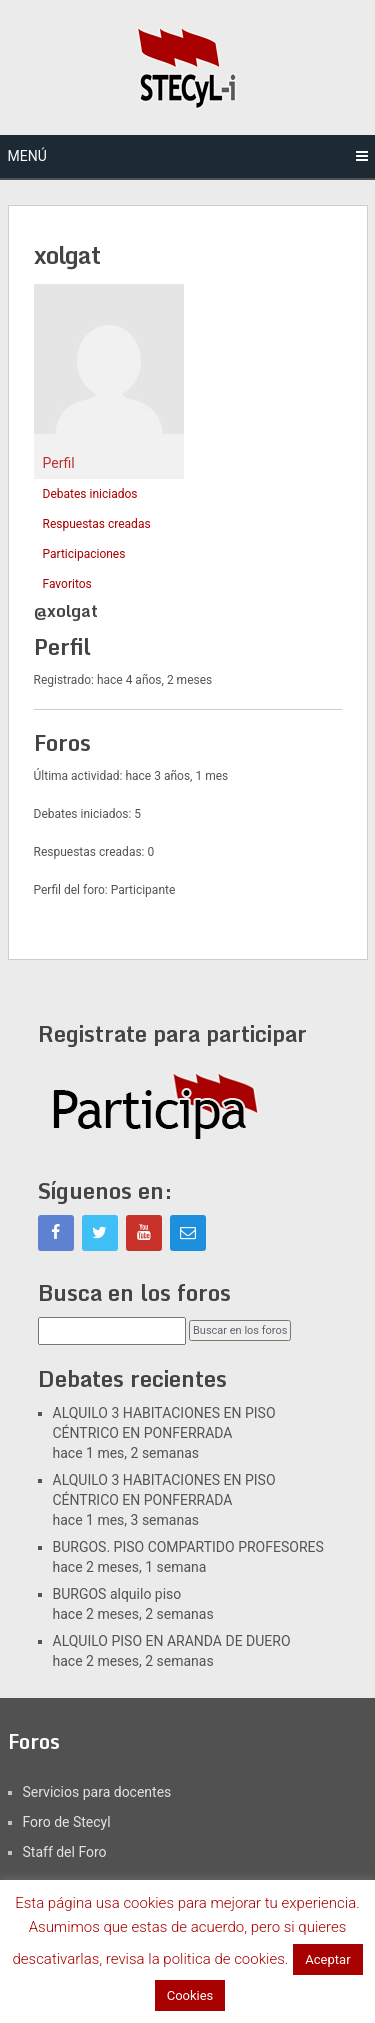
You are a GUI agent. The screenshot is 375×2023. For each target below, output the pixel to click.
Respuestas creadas (97, 524)
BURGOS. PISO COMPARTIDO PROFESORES (188, 1547)
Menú (27, 156)
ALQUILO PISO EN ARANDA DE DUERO (172, 1641)
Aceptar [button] (327, 1959)
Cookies (190, 1995)
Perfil (59, 463)
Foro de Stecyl (67, 1822)
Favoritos (67, 584)
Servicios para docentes (97, 1792)
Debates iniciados (90, 494)
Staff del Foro (65, 1852)
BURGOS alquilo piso (117, 1594)
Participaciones (84, 554)
